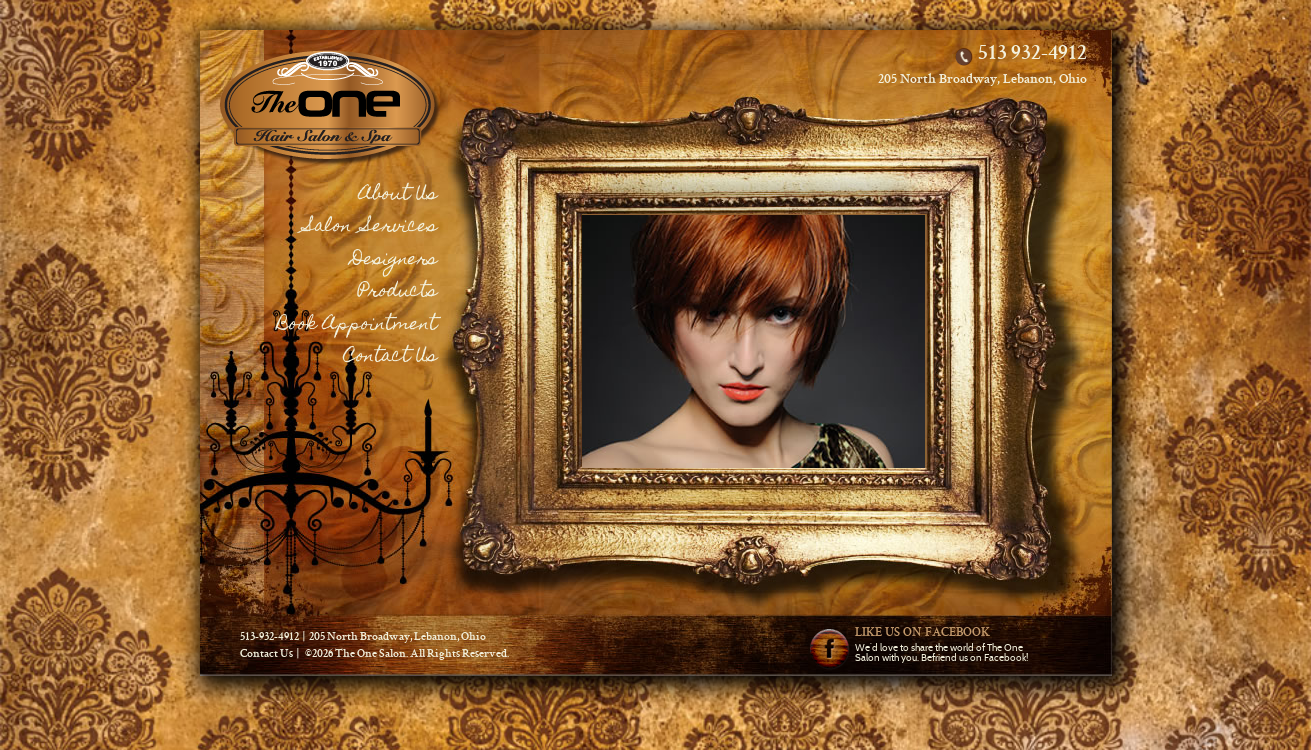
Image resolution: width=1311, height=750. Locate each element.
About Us (398, 195)
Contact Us (390, 357)
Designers (394, 260)
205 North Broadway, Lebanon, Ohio (982, 80)
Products (397, 292)
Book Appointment (357, 325)
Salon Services (371, 227)
